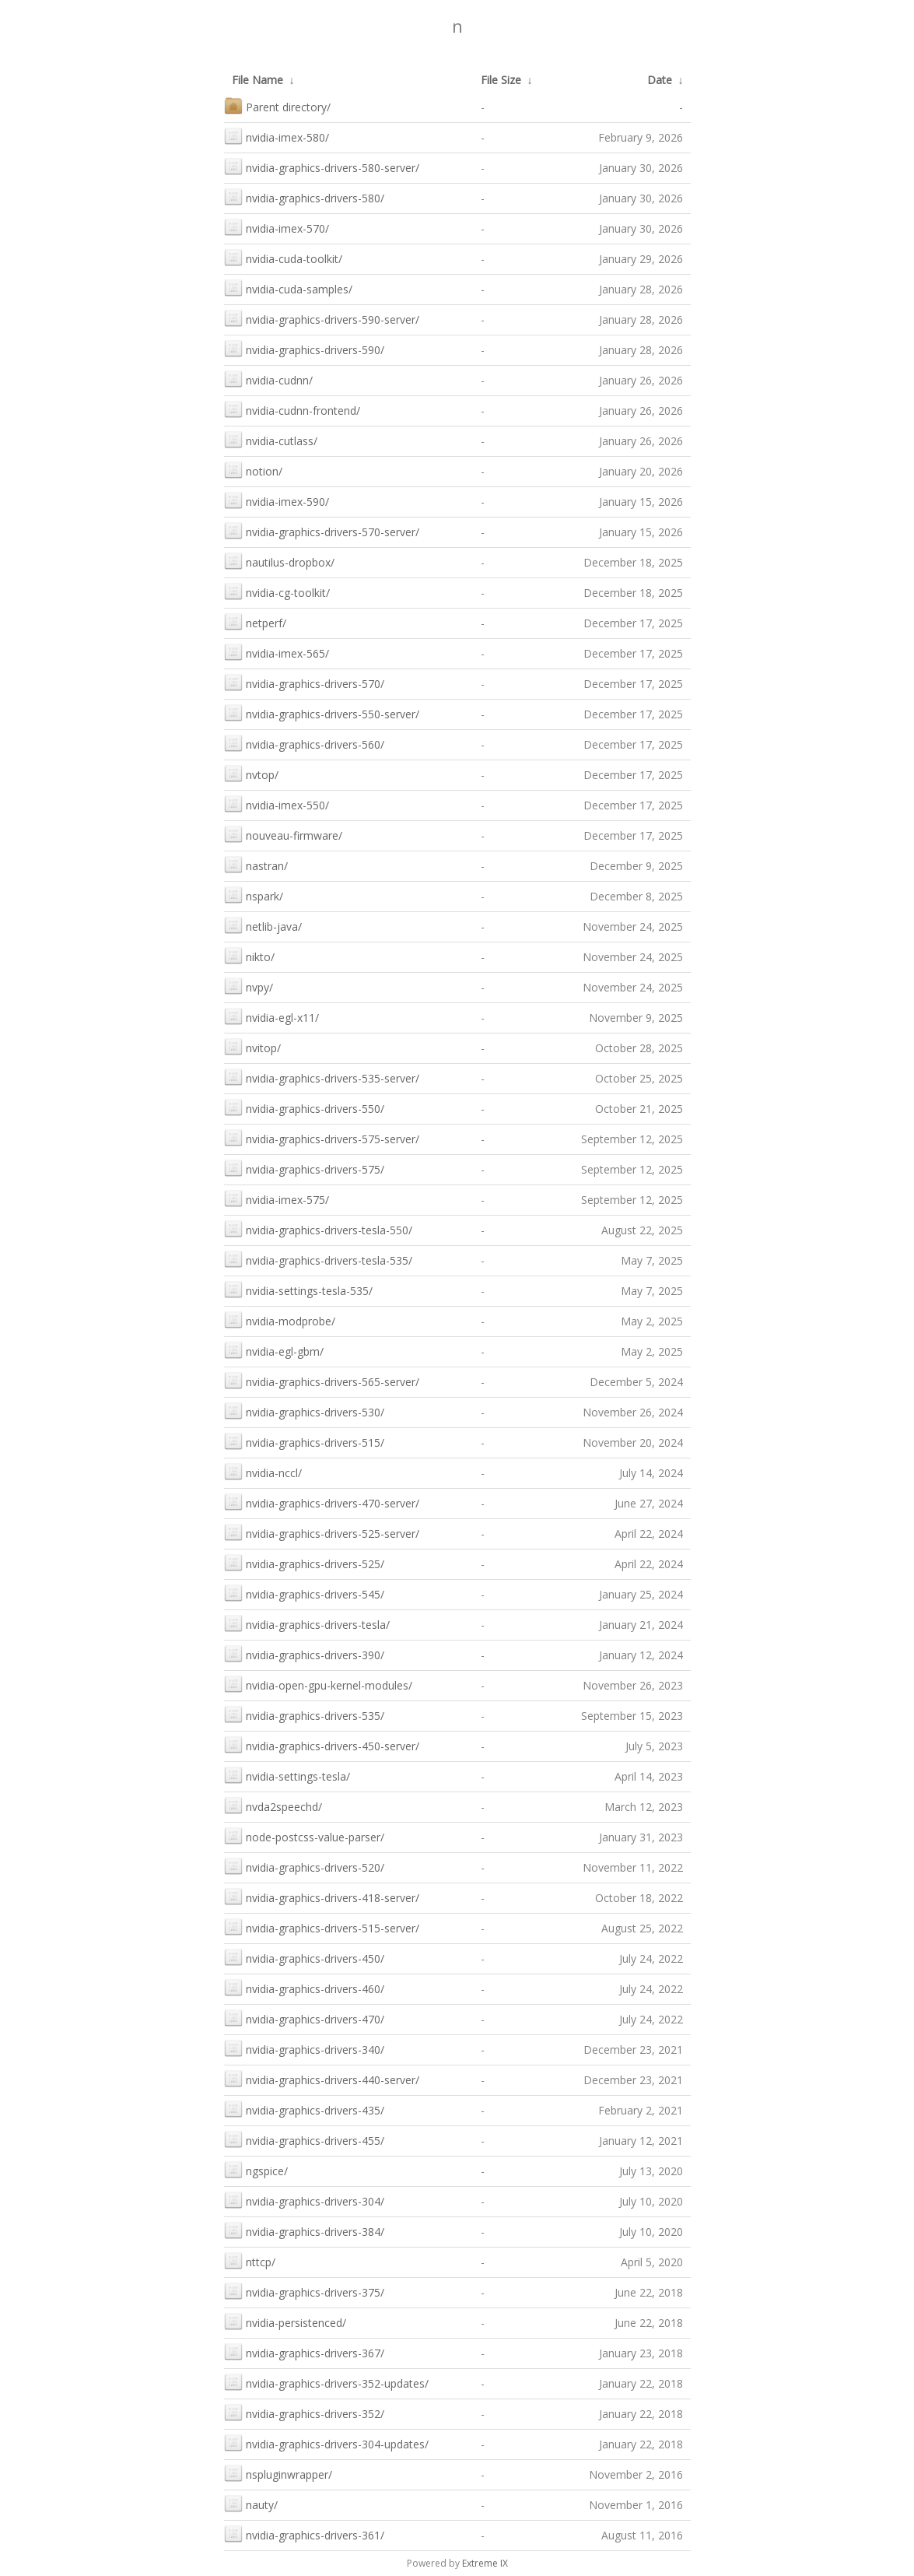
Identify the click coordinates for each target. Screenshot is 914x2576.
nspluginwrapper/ (278, 2473)
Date (659, 79)
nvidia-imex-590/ (276, 500)
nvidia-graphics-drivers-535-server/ (321, 1077)
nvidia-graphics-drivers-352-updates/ (326, 2382)
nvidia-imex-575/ (276, 1198)
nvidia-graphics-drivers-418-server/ (321, 1896)
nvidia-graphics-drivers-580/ (304, 196)
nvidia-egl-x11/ (271, 1016)
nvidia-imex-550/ (276, 803)
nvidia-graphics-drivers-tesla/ (307, 1623)
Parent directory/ (277, 105)
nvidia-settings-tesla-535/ (298, 1289)
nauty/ (251, 2503)
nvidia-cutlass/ (270, 439)
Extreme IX (485, 2563)
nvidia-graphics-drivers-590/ (304, 348)
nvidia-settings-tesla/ (287, 1775)
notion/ (253, 470)
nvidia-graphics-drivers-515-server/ (321, 1927)
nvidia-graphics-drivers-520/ (304, 1866)
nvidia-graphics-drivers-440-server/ (321, 2078)
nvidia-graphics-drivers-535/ (304, 1714)
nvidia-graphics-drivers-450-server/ (321, 1744)
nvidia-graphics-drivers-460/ (304, 1987)
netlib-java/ (263, 925)
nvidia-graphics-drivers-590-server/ (321, 318)
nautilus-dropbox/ (279, 561)
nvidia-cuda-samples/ (288, 288)
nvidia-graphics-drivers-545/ (304, 1593)
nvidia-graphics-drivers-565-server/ (321, 1380)
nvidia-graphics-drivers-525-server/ (321, 1532)
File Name (257, 79)
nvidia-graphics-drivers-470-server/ (321, 1502)
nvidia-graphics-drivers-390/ (304, 1653)
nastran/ (256, 864)
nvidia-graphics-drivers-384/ (304, 2230)
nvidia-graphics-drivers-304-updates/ (326, 2442)
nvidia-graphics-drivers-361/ (304, 2534)
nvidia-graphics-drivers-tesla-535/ (318, 1259)
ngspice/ (256, 2169)
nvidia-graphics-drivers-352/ (304, 2412)
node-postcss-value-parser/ (304, 1835)
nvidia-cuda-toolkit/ (283, 257)
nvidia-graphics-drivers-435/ (304, 2109)
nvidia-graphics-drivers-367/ (304, 2351)
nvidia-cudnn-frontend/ (292, 409)
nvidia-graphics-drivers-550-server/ (321, 712)
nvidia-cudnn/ (268, 379)
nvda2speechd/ (273, 1805)
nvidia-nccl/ (263, 1471)
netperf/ (255, 621)
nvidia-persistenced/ (285, 2321)
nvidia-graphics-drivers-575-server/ (321, 1137)
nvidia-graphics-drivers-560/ (304, 743)
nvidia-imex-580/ (276, 136)
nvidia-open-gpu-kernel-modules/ (318, 1684)
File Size (501, 79)
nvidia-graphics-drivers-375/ (304, 2291)
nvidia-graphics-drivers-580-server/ (321, 166)
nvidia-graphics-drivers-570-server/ (321, 530)
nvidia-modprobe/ (279, 1319)
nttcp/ (249, 2260)
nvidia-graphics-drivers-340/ (304, 2048)
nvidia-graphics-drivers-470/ (304, 2018)
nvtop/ (251, 773)
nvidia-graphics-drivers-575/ (304, 1168)
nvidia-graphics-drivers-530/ (304, 1411)
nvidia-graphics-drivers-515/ (304, 1441)
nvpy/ (248, 986)
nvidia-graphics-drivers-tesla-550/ (318, 1228)
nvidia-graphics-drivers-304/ (304, 2200)
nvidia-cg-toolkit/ (277, 591)
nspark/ (253, 895)
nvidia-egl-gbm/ (274, 1350)
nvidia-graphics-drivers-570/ (304, 682)
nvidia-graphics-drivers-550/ (304, 1107)
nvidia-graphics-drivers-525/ (304, 1562)
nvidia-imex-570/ (276, 227)
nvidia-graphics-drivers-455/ (304, 2139)
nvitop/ (252, 1046)
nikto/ (249, 955)
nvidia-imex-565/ (276, 652)
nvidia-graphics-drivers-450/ (304, 1957)
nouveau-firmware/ (283, 834)
